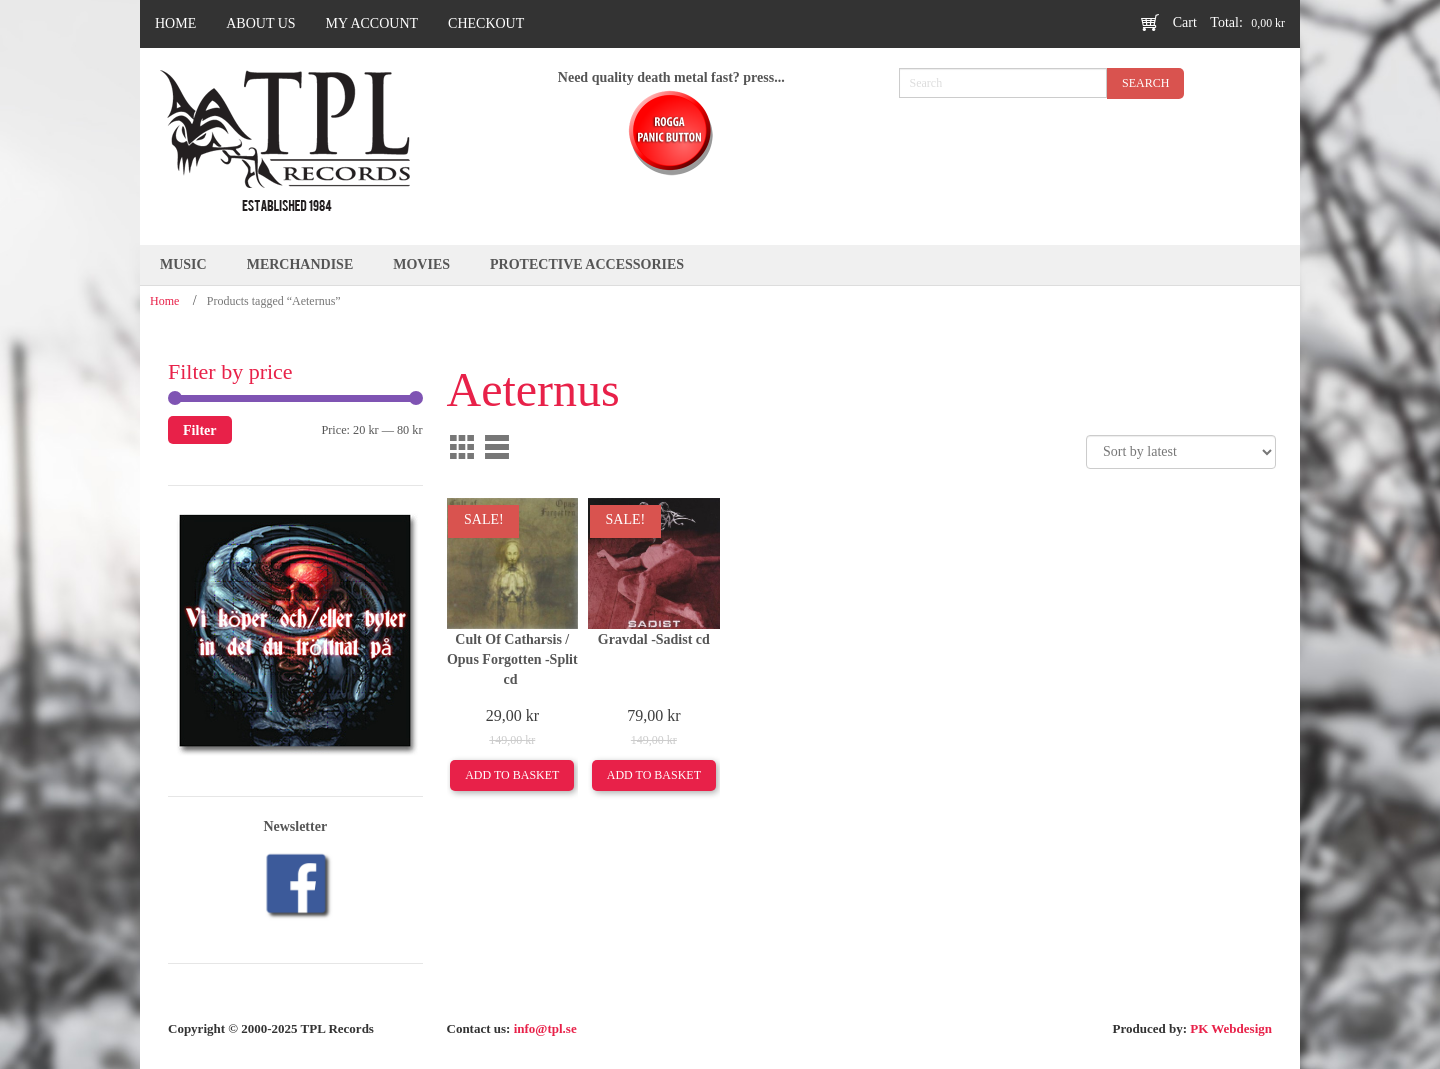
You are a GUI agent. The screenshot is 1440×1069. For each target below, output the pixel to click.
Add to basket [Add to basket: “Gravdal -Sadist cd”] (654, 775)
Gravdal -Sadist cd (654, 639)
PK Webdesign (1231, 1028)
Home (164, 301)
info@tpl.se (545, 1028)
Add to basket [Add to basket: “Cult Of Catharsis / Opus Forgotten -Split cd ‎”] (512, 775)
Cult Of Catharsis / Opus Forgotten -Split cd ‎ (512, 659)
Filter (200, 430)
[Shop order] (1181, 452)
